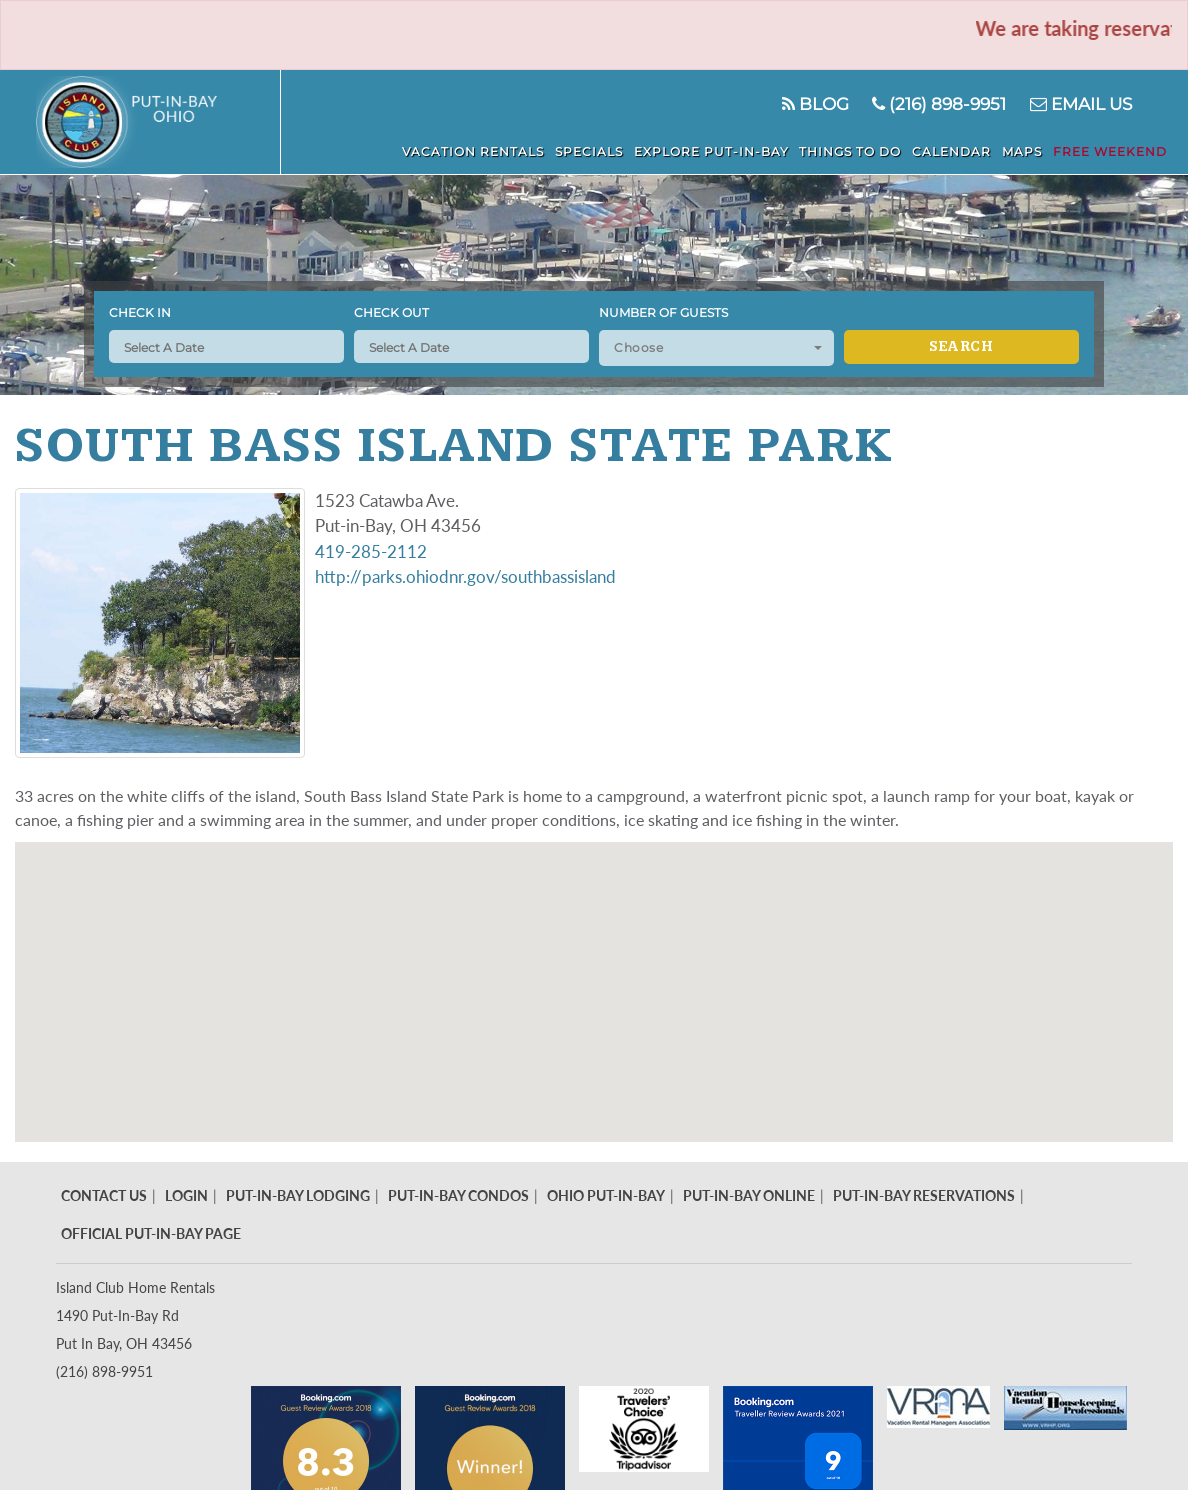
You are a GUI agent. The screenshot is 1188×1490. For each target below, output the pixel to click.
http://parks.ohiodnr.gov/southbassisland (465, 576)
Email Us (1081, 104)
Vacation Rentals (479, 151)
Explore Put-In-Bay (715, 151)
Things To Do (854, 151)
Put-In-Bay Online (749, 1195)
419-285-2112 (371, 551)
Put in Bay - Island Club (158, 122)
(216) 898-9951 (939, 104)
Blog (814, 104)
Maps (1024, 151)
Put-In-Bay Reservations (924, 1195)
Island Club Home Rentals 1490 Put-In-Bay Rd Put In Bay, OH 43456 (135, 1315)
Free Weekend (1111, 151)
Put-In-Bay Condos (458, 1195)
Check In (140, 312)
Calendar (954, 151)
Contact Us (104, 1195)
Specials (594, 151)
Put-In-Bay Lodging (298, 1195)
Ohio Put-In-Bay (606, 1195)
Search (961, 347)
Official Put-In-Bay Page (151, 1233)
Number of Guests (663, 312)
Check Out (391, 312)
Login (186, 1195)
